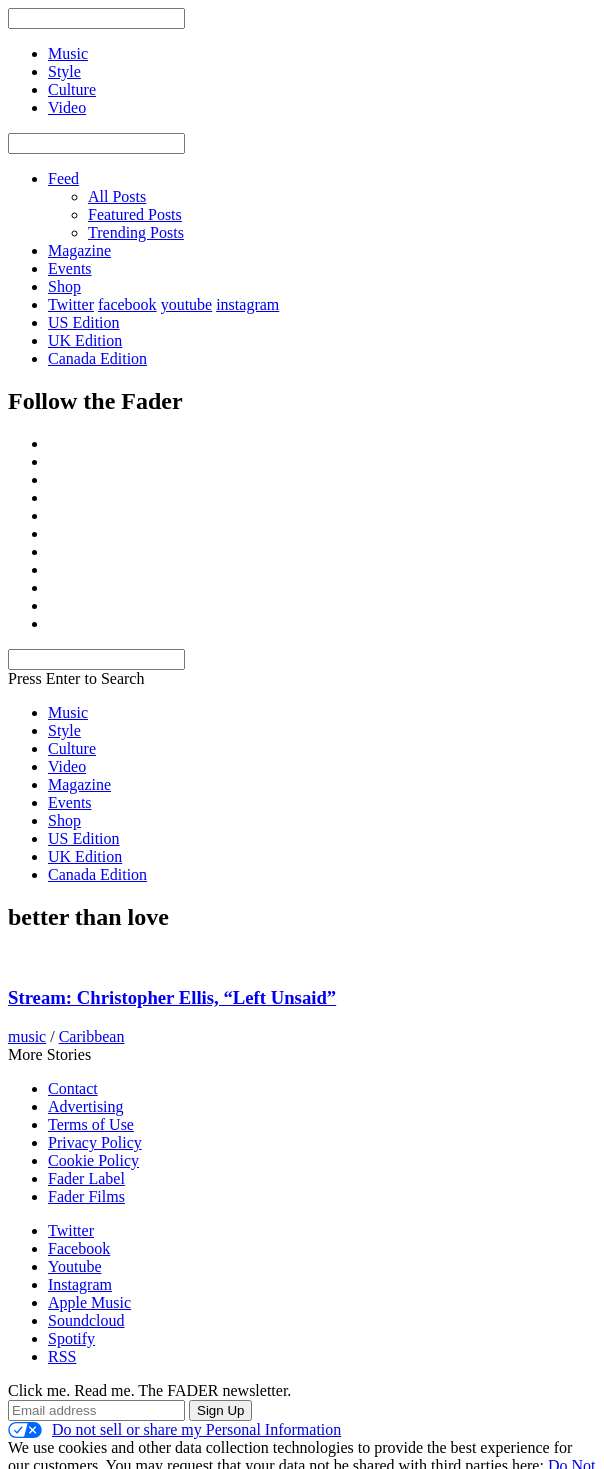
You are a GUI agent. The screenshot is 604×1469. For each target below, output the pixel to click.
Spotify (71, 1338)
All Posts (117, 196)
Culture (72, 748)
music (27, 1036)
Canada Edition (97, 358)
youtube (187, 304)
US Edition (84, 322)
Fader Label (86, 1178)
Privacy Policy (95, 1142)
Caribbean (92, 1036)
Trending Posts (136, 232)
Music (68, 712)
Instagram (80, 1284)
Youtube (75, 1266)
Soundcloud (86, 1320)
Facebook (79, 1248)
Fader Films (86, 1196)
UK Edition (85, 340)
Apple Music (89, 1302)
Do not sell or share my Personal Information (174, 1430)
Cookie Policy (93, 1160)
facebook (127, 304)
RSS (62, 1356)
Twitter (71, 304)
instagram (247, 304)
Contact (73, 1088)
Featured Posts (135, 214)
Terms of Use (91, 1124)
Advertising (86, 1106)
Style (64, 730)
